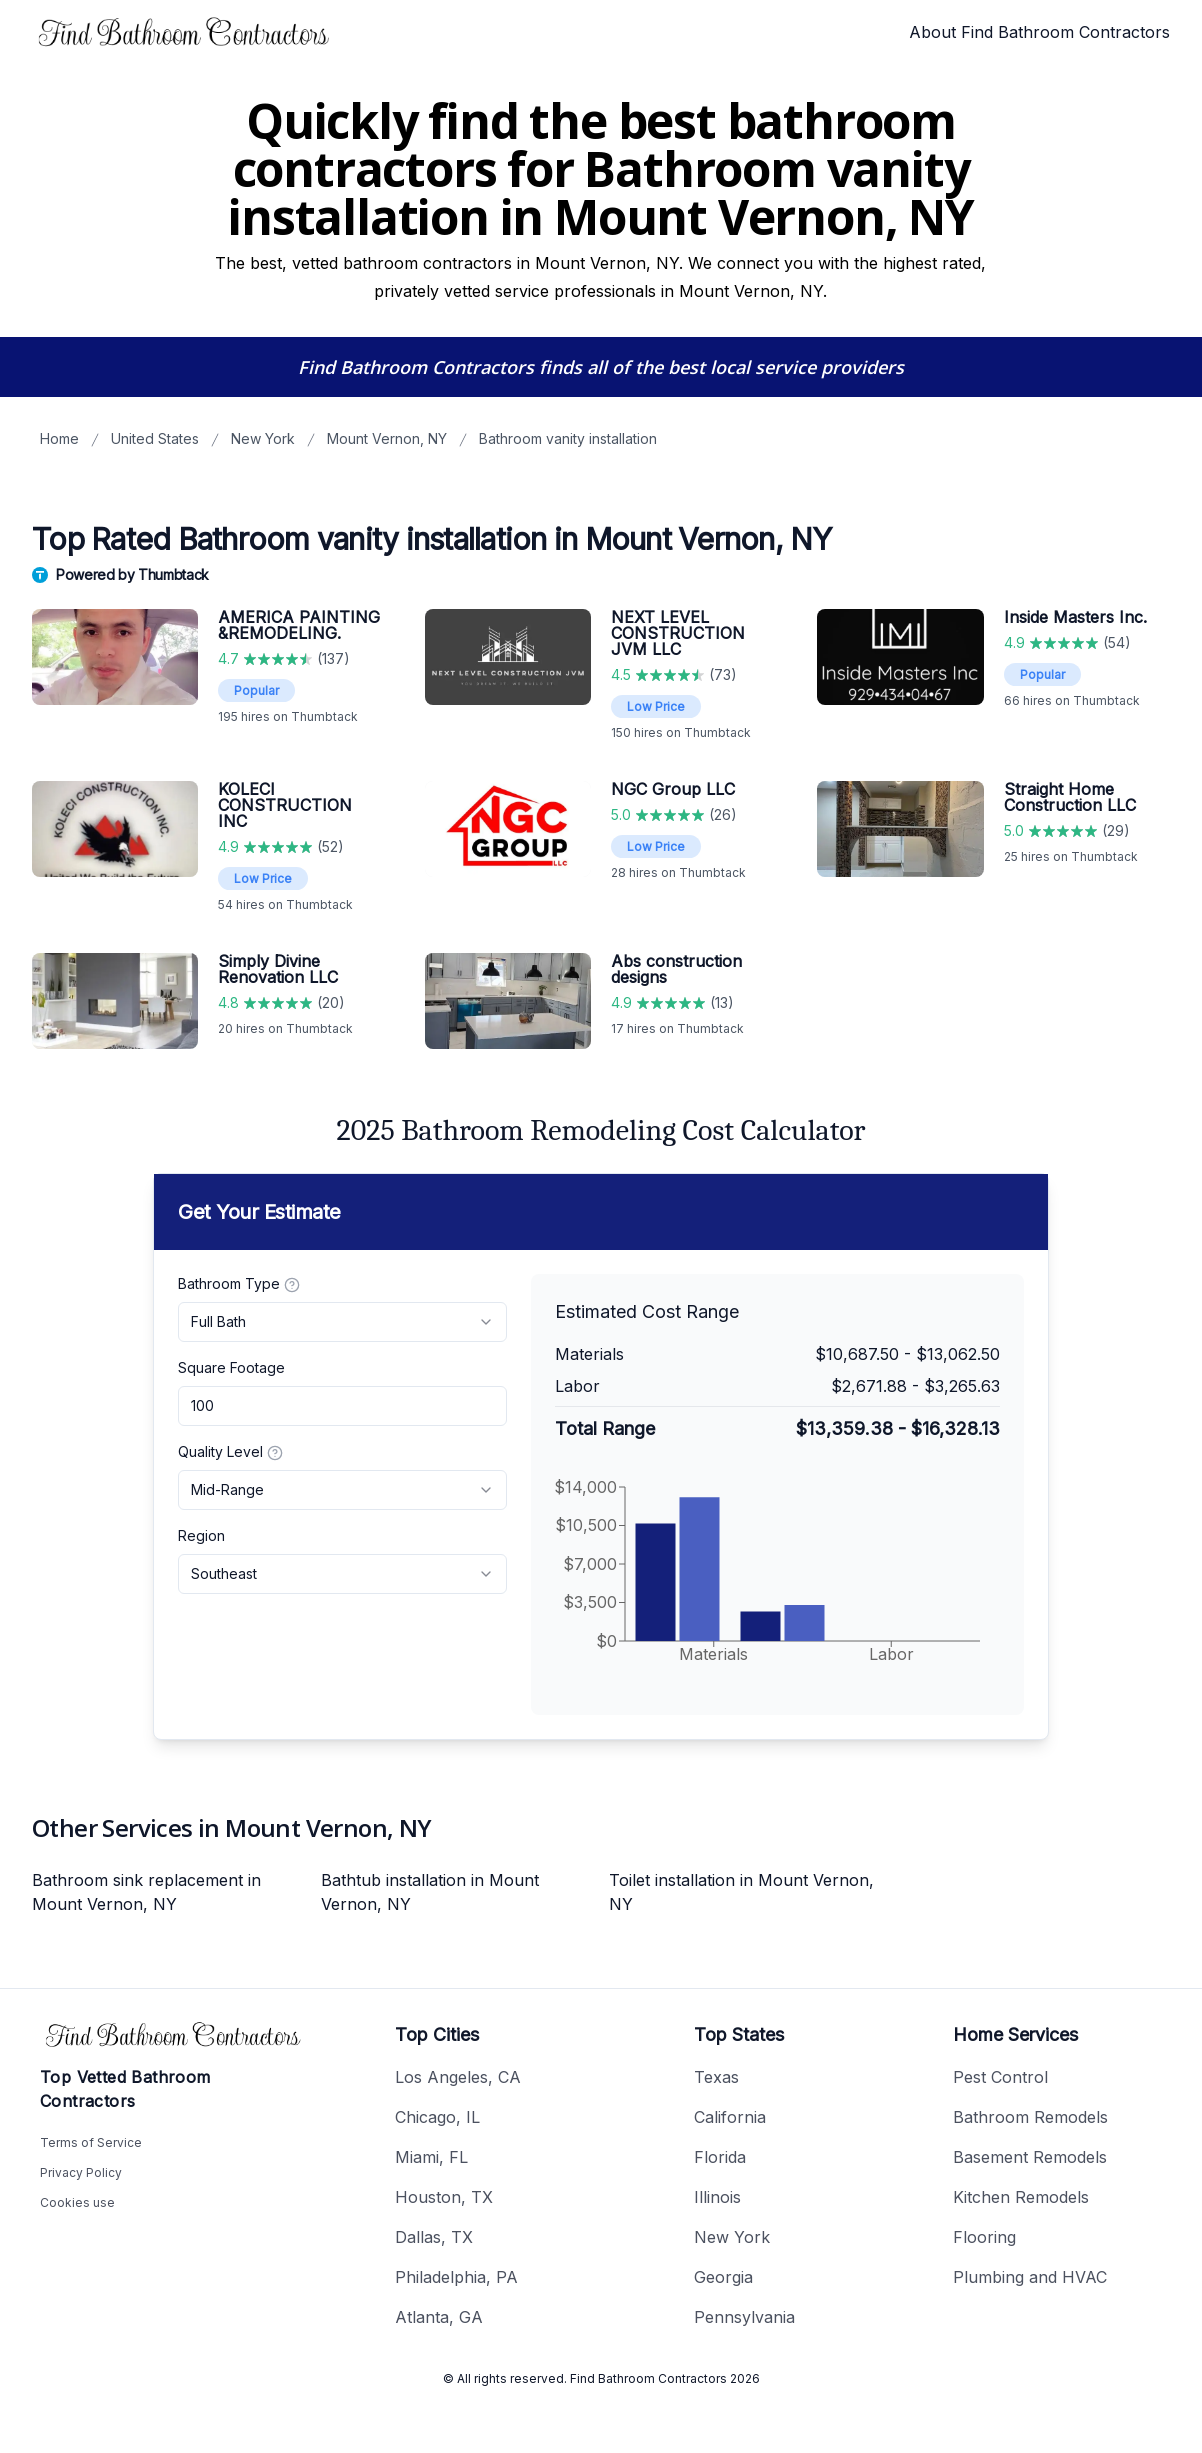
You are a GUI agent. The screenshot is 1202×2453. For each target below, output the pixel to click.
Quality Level (230, 1452)
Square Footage (231, 1367)
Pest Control (1000, 2077)
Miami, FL (431, 2157)
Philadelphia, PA (456, 2277)
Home (59, 438)
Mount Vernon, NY (387, 438)
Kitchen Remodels (1021, 2197)
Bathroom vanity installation (568, 438)
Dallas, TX (434, 2237)
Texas (716, 2077)
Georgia (723, 2277)
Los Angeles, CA (458, 2077)
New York (263, 438)
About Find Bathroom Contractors (1039, 32)
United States (155, 438)
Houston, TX (444, 2197)
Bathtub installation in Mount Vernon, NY (430, 1892)
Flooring (984, 2237)
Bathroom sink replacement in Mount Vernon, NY (146, 1892)
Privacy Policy (81, 2172)
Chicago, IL (437, 2117)
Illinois (717, 2197)
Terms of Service (91, 2142)
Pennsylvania (744, 2317)
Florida (720, 2157)
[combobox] (342, 1322)
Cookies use (77, 2202)
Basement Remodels (1030, 2157)
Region (201, 1535)
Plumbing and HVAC (1030, 2277)
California (730, 2117)
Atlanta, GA (439, 2317)
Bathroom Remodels (1030, 2117)
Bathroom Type (239, 1284)
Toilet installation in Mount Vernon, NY (741, 1892)
